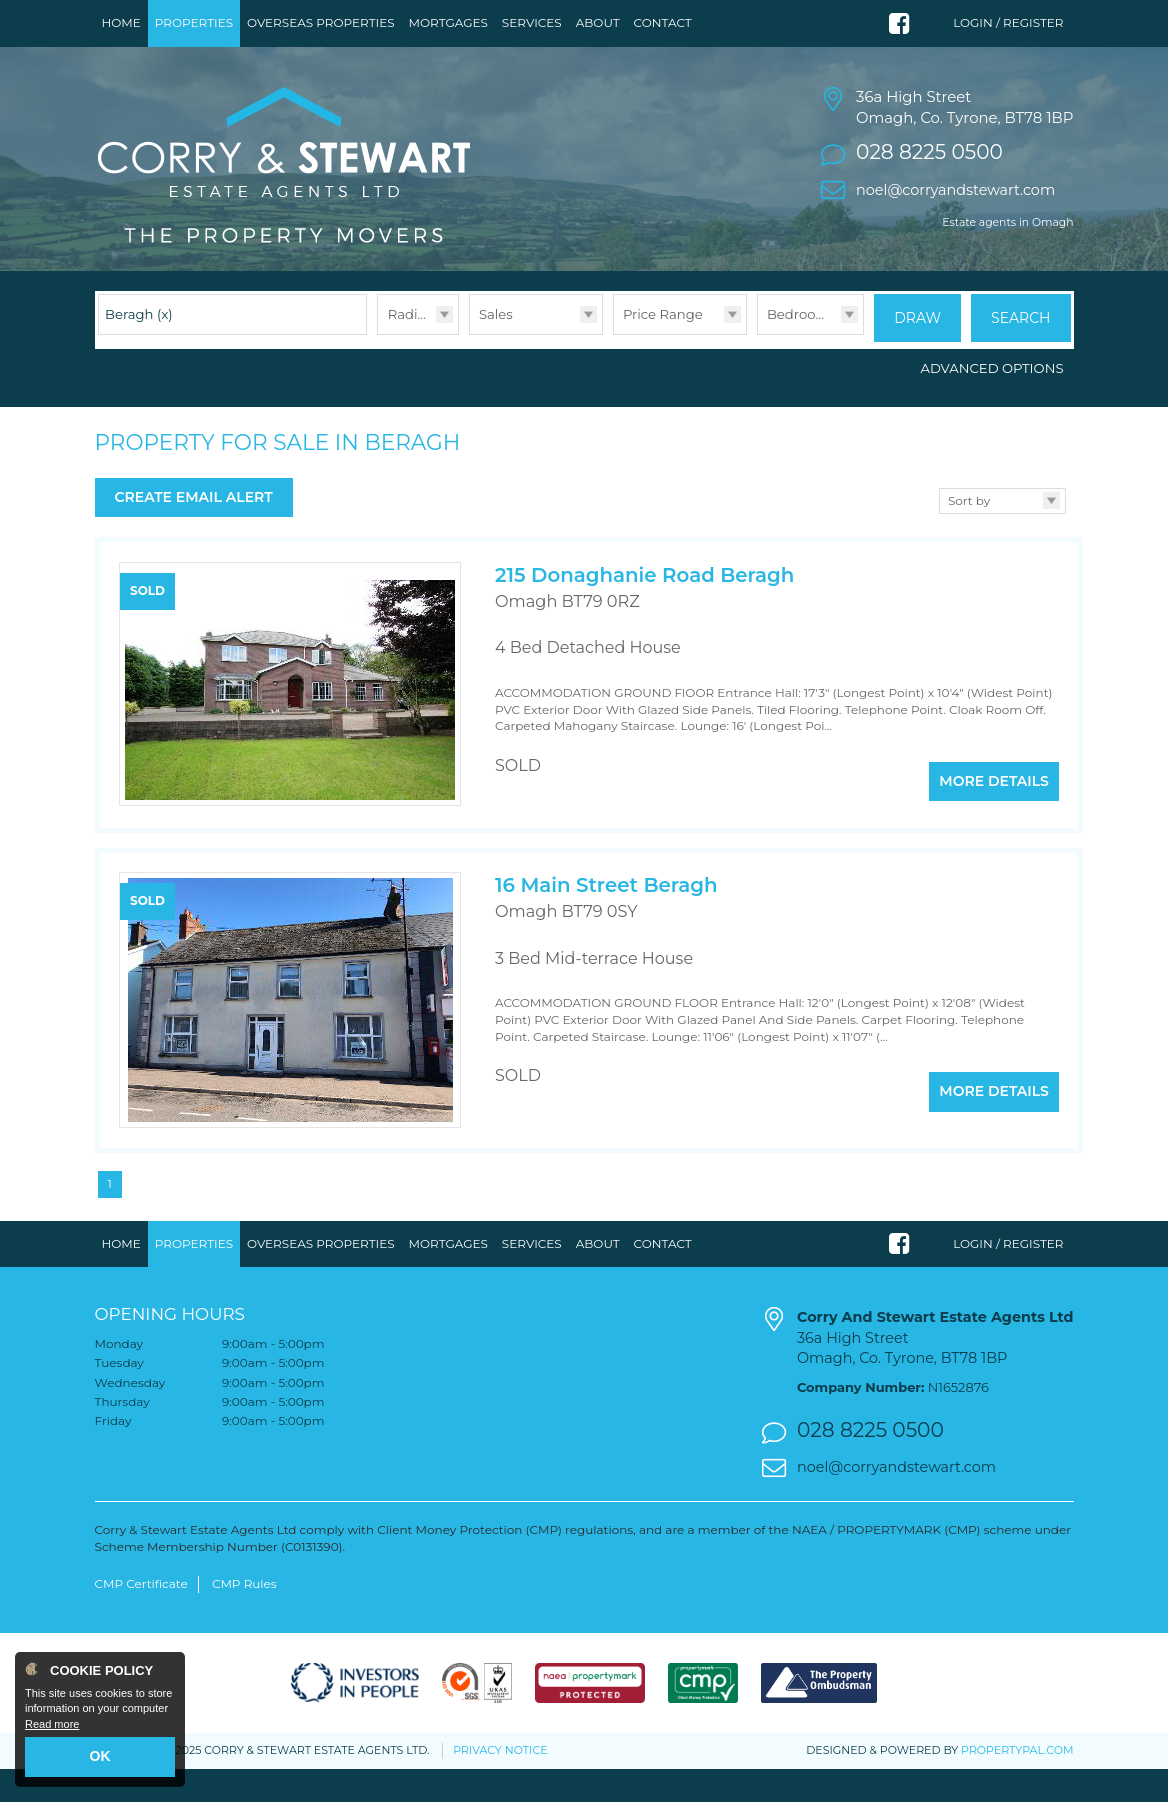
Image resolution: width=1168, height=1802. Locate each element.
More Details (994, 809)
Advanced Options (992, 403)
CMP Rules (244, 1616)
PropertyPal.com (1017, 1783)
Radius (410, 353)
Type (469, 373)
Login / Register (1008, 22)
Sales (496, 353)
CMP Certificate (141, 1616)
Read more (52, 1724)
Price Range (663, 353)
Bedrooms (801, 353)
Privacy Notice (500, 1783)
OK (100, 1756)
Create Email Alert (194, 532)
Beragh (139, 353)
